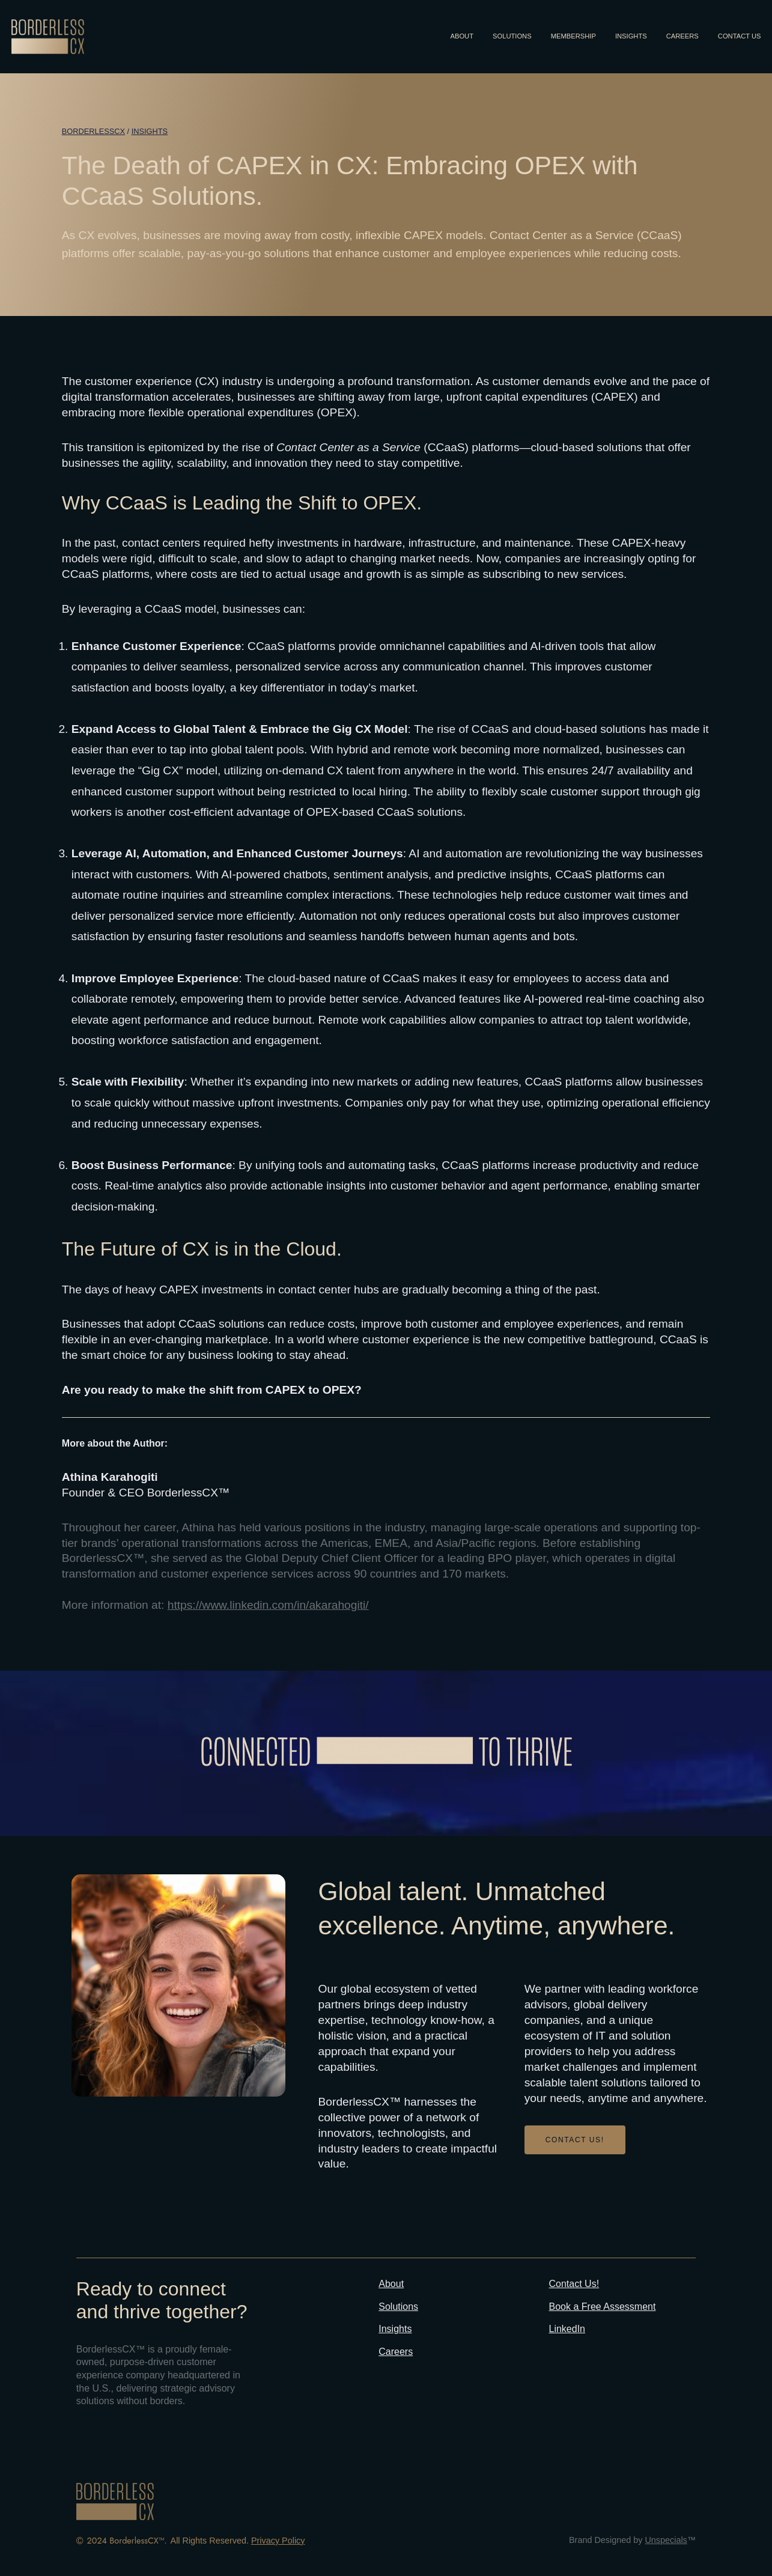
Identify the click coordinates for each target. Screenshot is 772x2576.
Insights (150, 131)
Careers (395, 2352)
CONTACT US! (575, 2140)
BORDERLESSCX (93, 131)
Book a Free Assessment (602, 2306)
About (391, 2284)
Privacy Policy (278, 2540)
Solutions (398, 2306)
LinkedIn (567, 2329)
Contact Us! (574, 2284)
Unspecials (666, 2540)
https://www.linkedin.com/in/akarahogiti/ (268, 1605)
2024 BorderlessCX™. (127, 2541)
